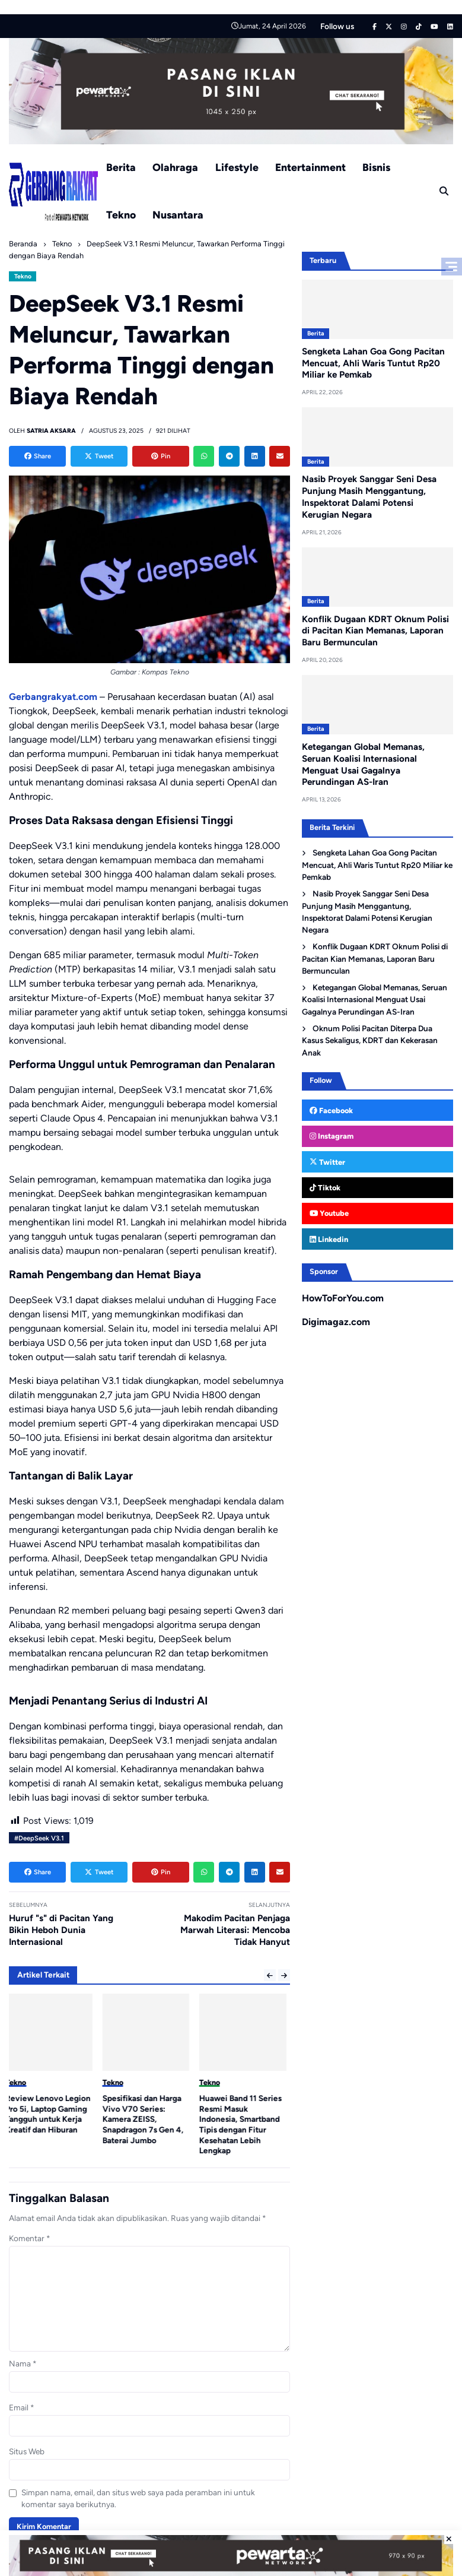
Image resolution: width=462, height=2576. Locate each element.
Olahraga (175, 167)
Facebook (331, 1110)
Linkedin (329, 1239)
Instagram (331, 1136)
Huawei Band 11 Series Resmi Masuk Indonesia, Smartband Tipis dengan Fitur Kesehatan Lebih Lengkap (244, 2124)
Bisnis (376, 167)
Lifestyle (237, 167)
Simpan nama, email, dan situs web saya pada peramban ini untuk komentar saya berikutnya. (138, 2498)
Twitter (327, 1162)
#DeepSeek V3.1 (39, 1838)
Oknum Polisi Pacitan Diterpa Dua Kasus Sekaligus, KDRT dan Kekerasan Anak (370, 1040)
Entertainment (310, 167)
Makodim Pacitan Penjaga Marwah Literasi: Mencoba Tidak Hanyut (235, 1930)
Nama (23, 2363)
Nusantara (177, 214)
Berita (121, 167)
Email (21, 2407)
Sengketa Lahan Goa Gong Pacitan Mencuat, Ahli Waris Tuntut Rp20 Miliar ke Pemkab (373, 363)
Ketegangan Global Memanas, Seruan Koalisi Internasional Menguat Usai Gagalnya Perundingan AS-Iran (374, 999)
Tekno (121, 214)
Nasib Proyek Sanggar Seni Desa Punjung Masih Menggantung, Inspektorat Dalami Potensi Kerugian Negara (369, 496)
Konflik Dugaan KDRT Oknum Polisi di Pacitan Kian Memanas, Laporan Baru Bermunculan (375, 631)
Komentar (29, 2238)
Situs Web (26, 2451)
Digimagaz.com (336, 1321)
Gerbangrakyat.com (53, 696)
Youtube (329, 1213)
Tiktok (325, 1187)
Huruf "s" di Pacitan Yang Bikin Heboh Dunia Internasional (61, 1930)
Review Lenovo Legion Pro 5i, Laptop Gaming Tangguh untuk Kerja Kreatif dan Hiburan (51, 2113)
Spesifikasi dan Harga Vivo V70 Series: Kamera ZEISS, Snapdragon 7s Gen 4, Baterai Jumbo (146, 2119)
